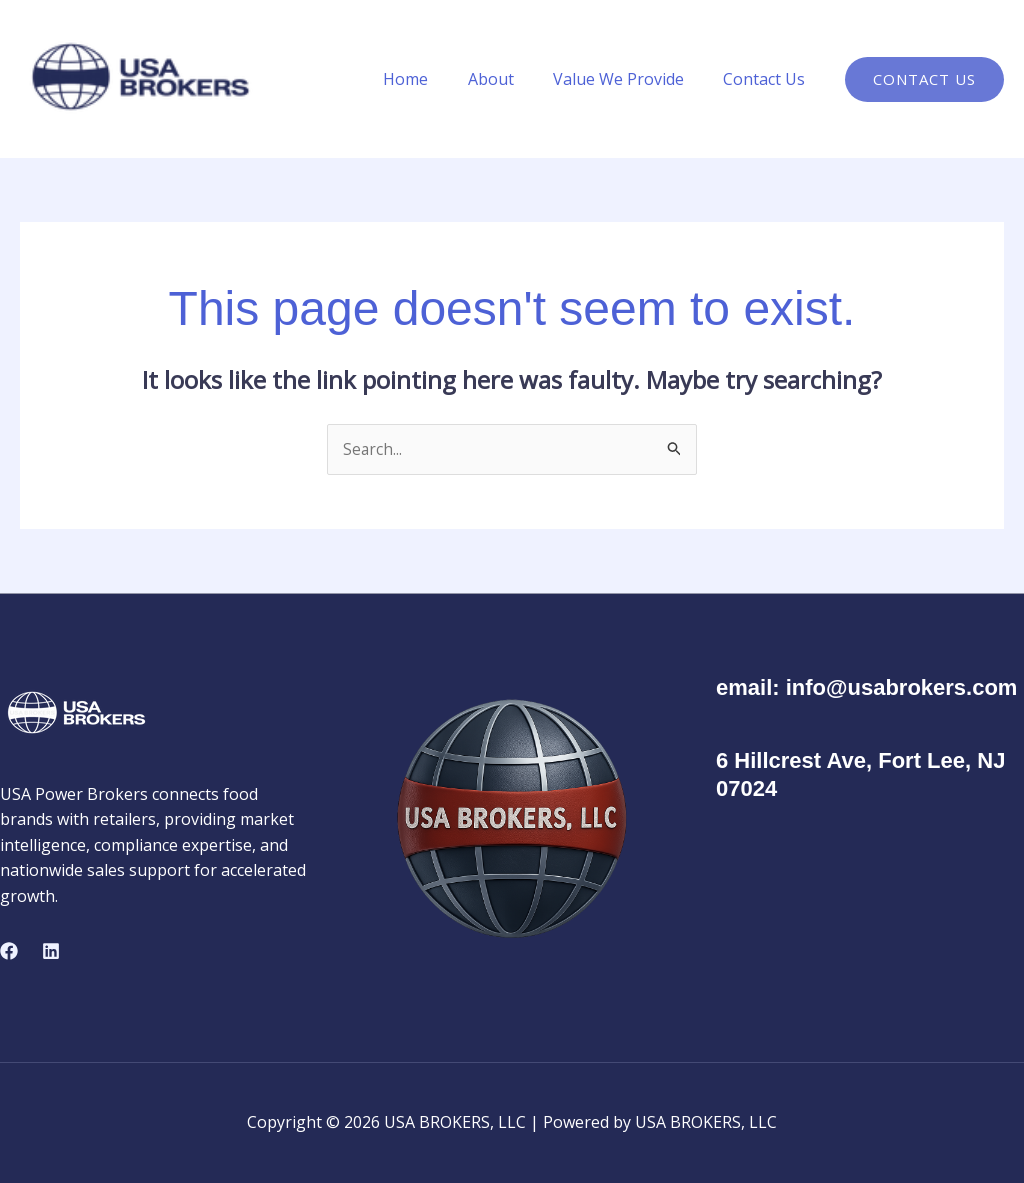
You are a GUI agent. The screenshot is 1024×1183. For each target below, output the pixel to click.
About (509, 79)
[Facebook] (9, 952)
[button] (924, 79)
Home (431, 79)
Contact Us (768, 79)
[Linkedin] (51, 952)
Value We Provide (629, 79)
